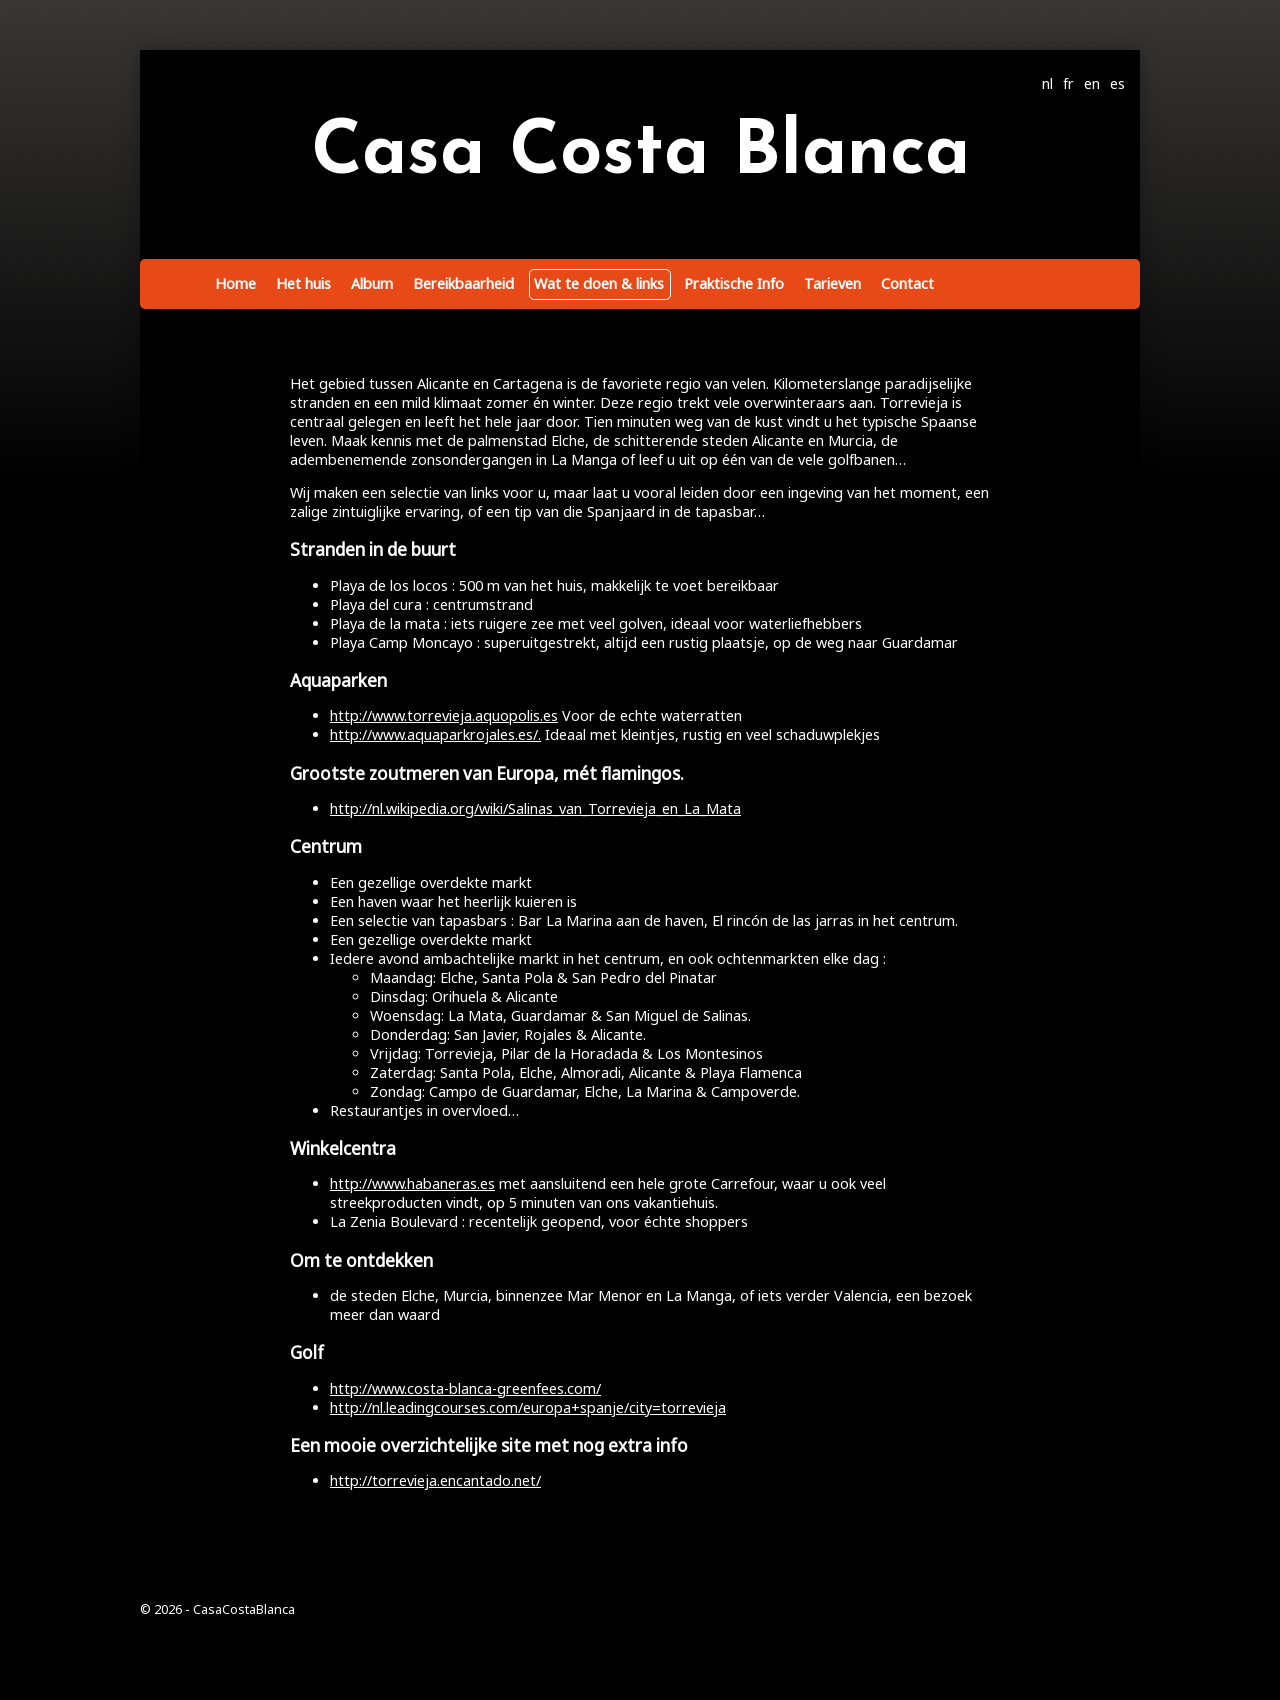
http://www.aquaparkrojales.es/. (435, 734)
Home (235, 283)
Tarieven (832, 283)
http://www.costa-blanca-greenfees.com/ (465, 1388)
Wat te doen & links (599, 283)
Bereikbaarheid (463, 283)
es (1117, 83)
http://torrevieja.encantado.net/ (435, 1480)
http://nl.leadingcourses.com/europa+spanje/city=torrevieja (528, 1407)
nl (1047, 83)
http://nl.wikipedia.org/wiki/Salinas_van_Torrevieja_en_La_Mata (535, 808)
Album (372, 283)
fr (1068, 83)
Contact (907, 283)
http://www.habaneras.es (412, 1183)
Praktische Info (734, 283)
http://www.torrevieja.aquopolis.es (444, 715)
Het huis (303, 283)
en (1092, 83)
